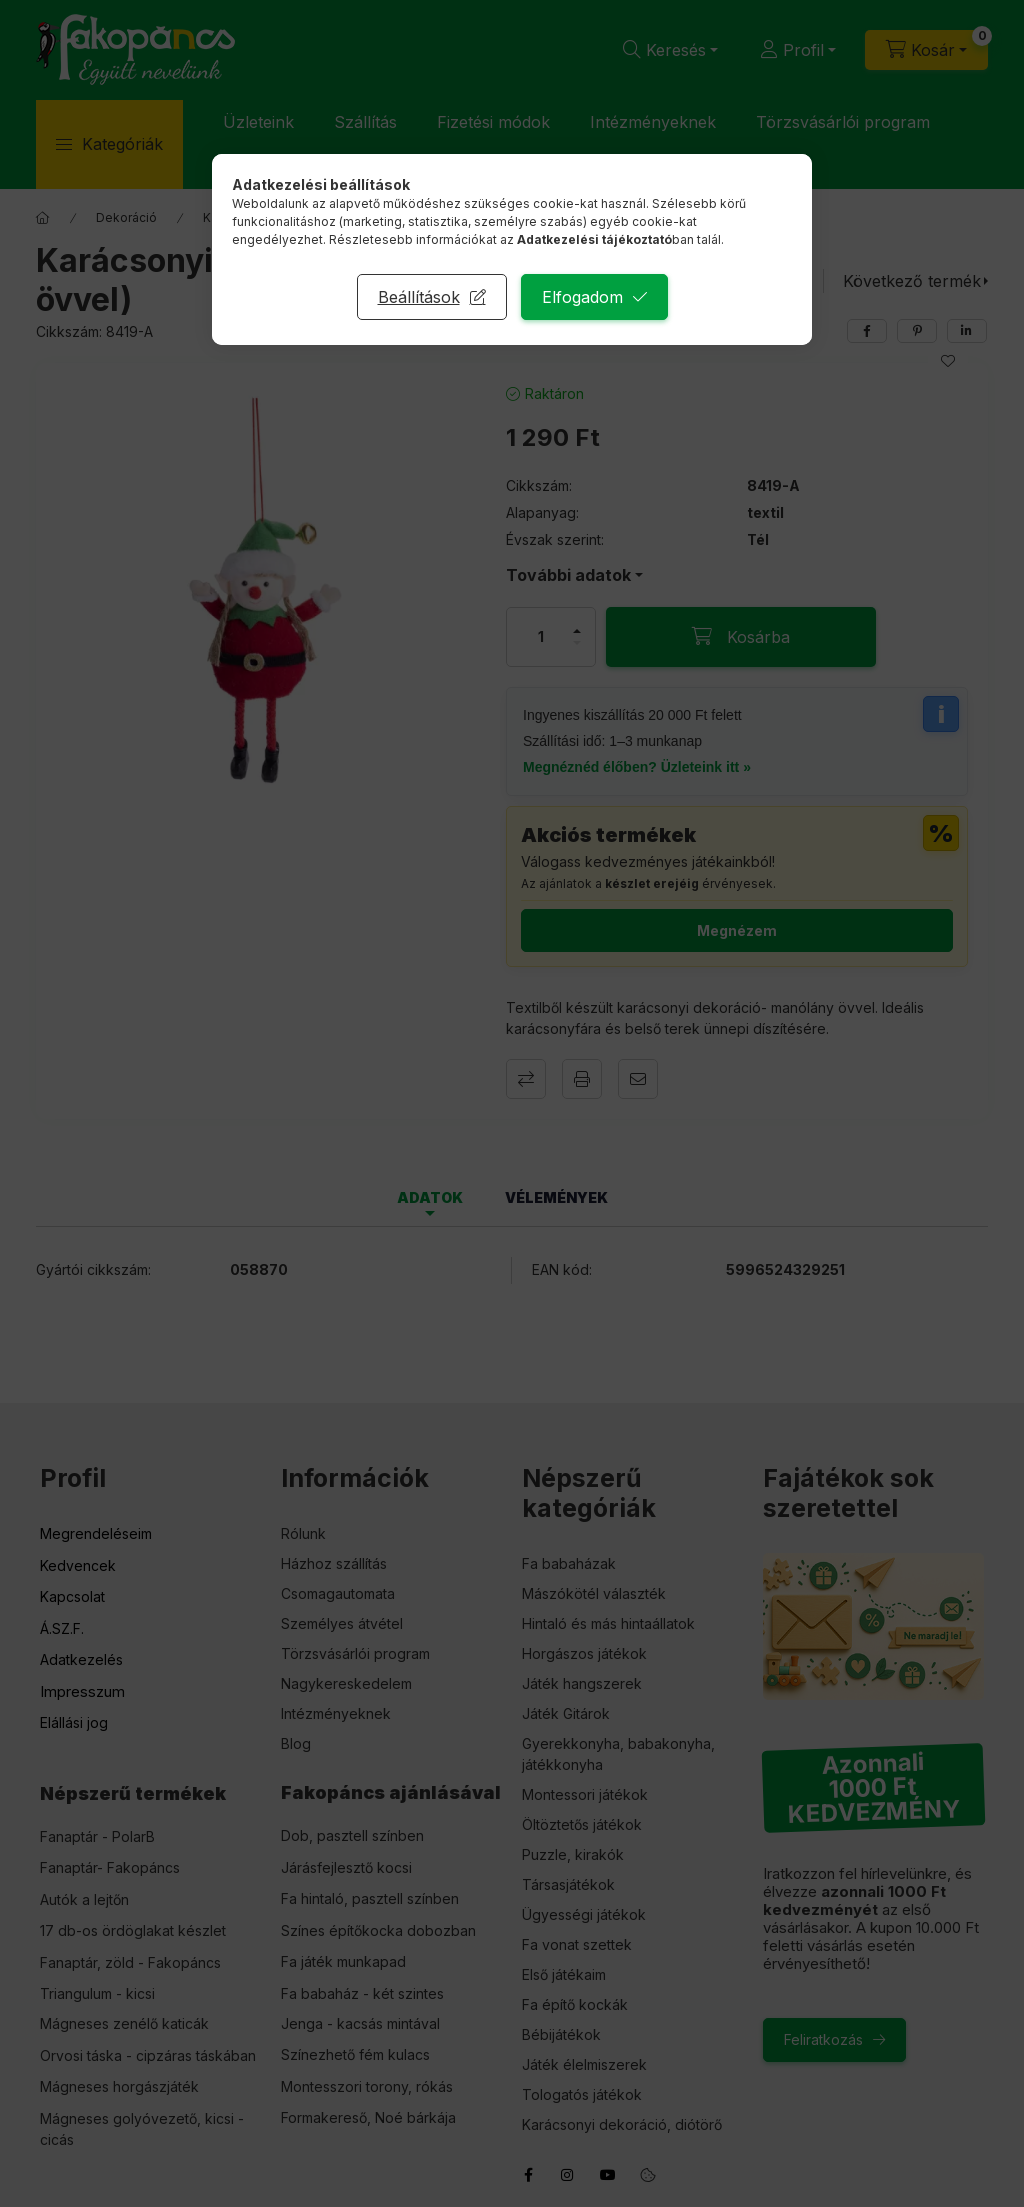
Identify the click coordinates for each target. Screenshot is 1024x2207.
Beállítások (419, 297)
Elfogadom (582, 297)
